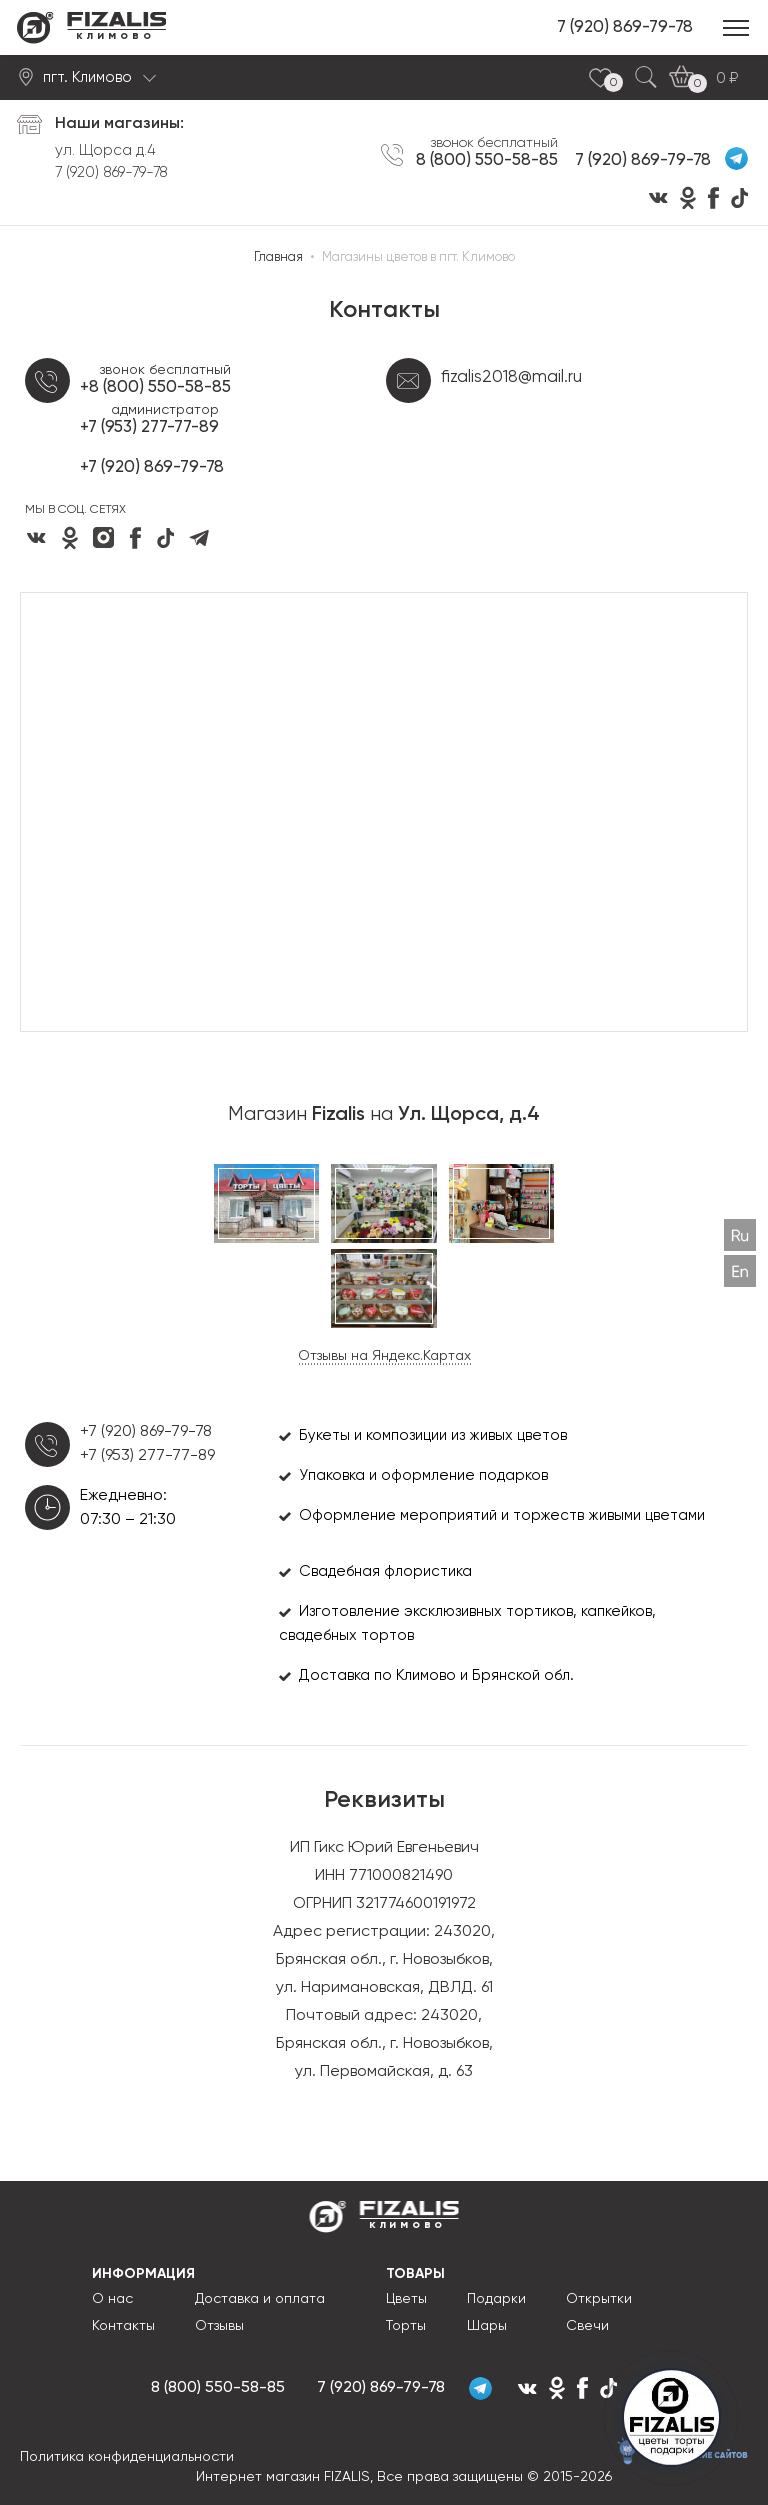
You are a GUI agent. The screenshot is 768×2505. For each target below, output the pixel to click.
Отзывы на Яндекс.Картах (384, 1356)
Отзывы (219, 2326)
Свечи (587, 2326)
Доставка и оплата (260, 2299)
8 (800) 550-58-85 (487, 160)
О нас (112, 2299)
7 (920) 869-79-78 (625, 27)
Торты (406, 2326)
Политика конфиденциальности (127, 2457)
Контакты (123, 2326)
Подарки (496, 2299)
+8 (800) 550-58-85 (155, 387)
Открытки (599, 2299)
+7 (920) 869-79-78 (152, 467)
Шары (487, 2326)
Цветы (406, 2299)
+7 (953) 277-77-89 (149, 427)
